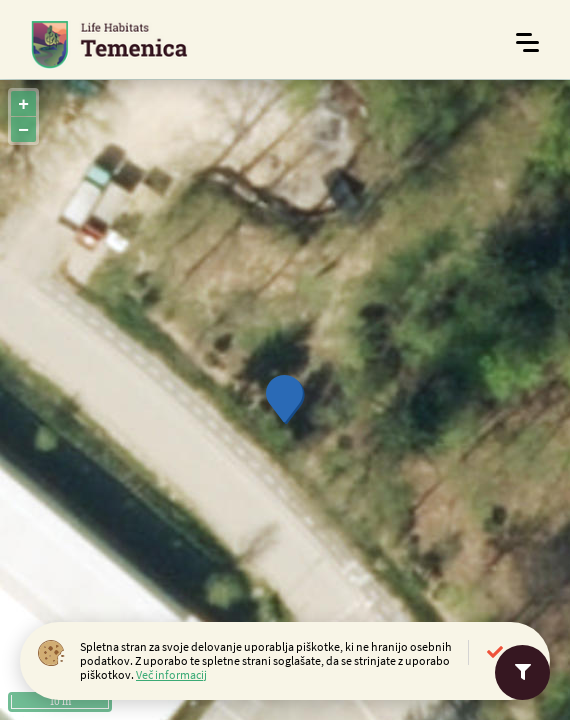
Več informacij (171, 674)
